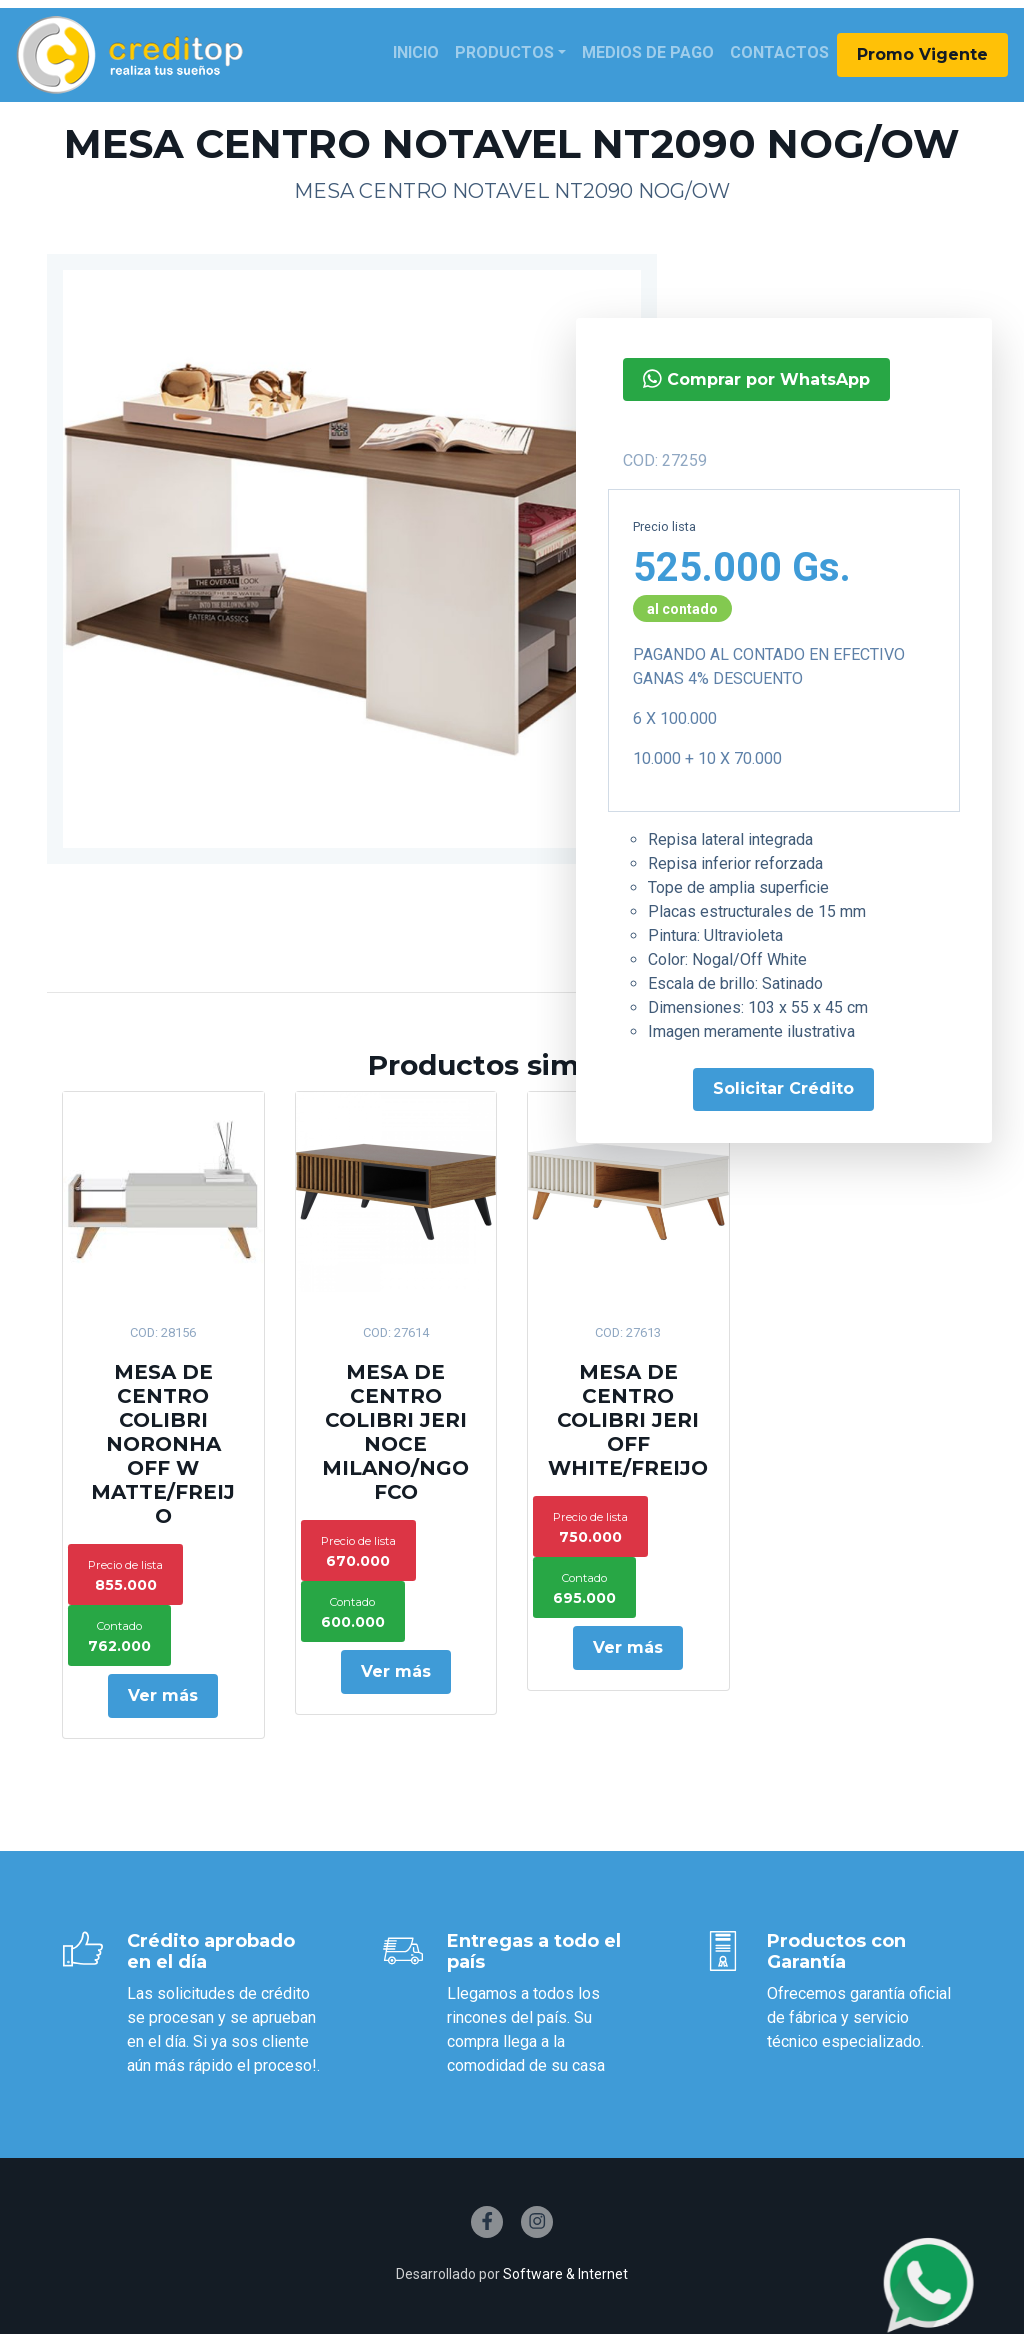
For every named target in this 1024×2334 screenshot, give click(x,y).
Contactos (779, 52)
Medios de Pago (648, 52)
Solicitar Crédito (783, 1088)
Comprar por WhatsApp (756, 378)
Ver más (163, 1695)
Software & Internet (565, 2274)
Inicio (416, 52)
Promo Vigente (922, 54)
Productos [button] (504, 52)
